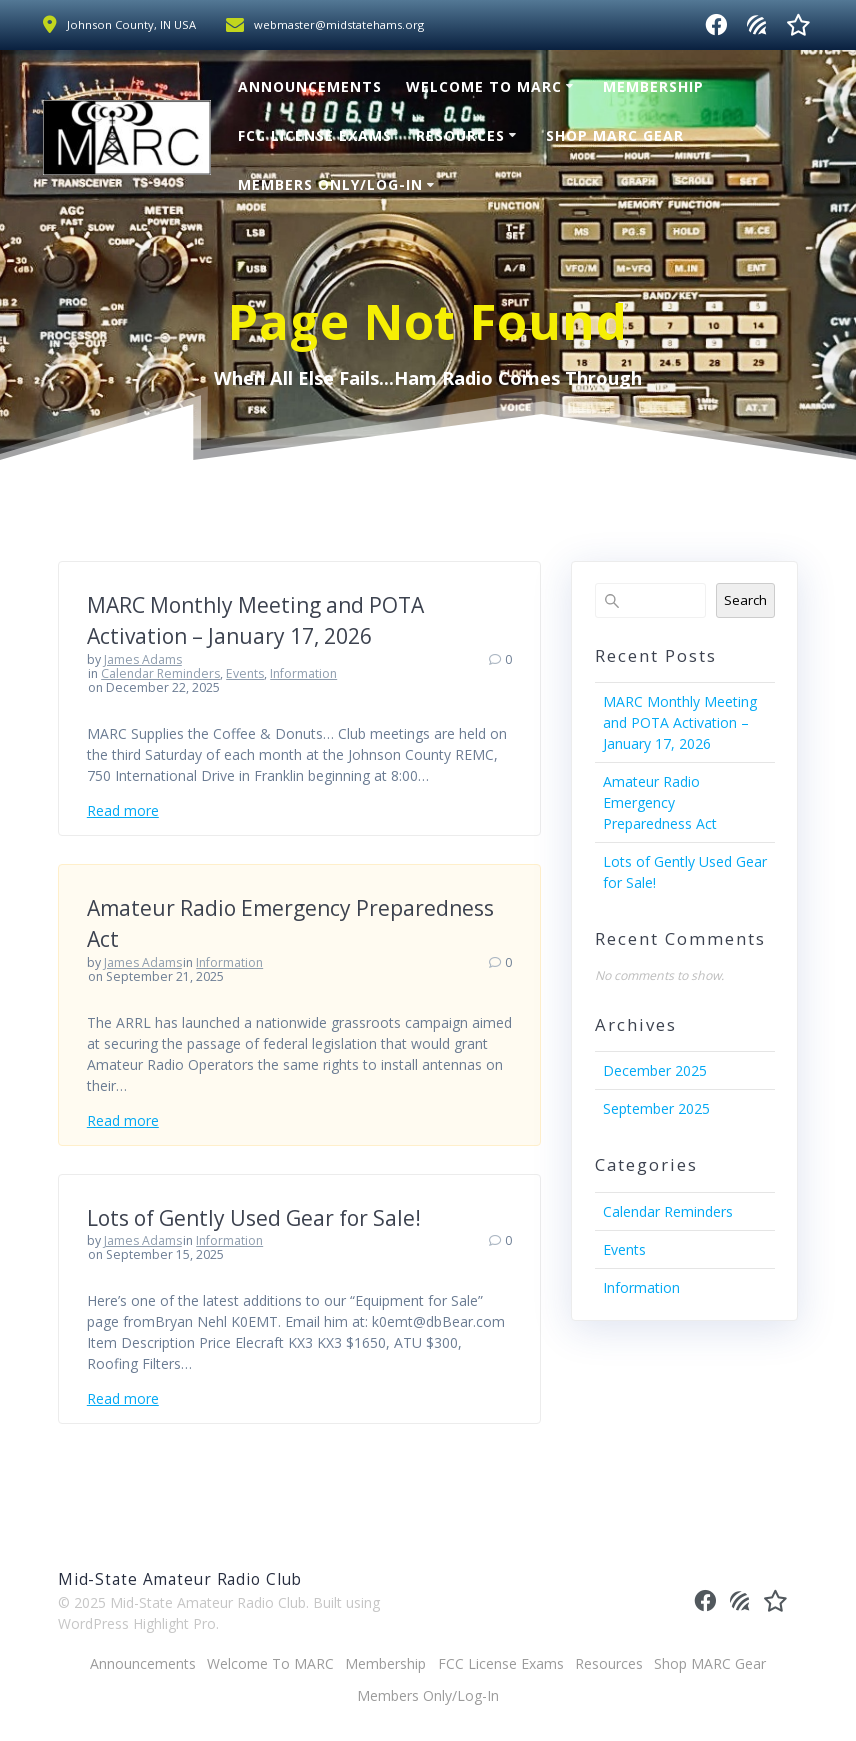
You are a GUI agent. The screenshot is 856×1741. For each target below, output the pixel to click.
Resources (460, 135)
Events (245, 673)
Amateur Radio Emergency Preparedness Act (660, 802)
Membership (653, 86)
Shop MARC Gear (615, 135)
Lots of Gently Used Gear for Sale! (254, 1218)
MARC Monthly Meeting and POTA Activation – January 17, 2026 (680, 722)
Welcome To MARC (484, 86)
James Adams (143, 659)
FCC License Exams (315, 135)
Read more (123, 810)
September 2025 (656, 1108)
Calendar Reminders (160, 673)
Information (303, 673)
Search (745, 600)
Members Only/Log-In (330, 184)
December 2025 (655, 1070)
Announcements (310, 86)
